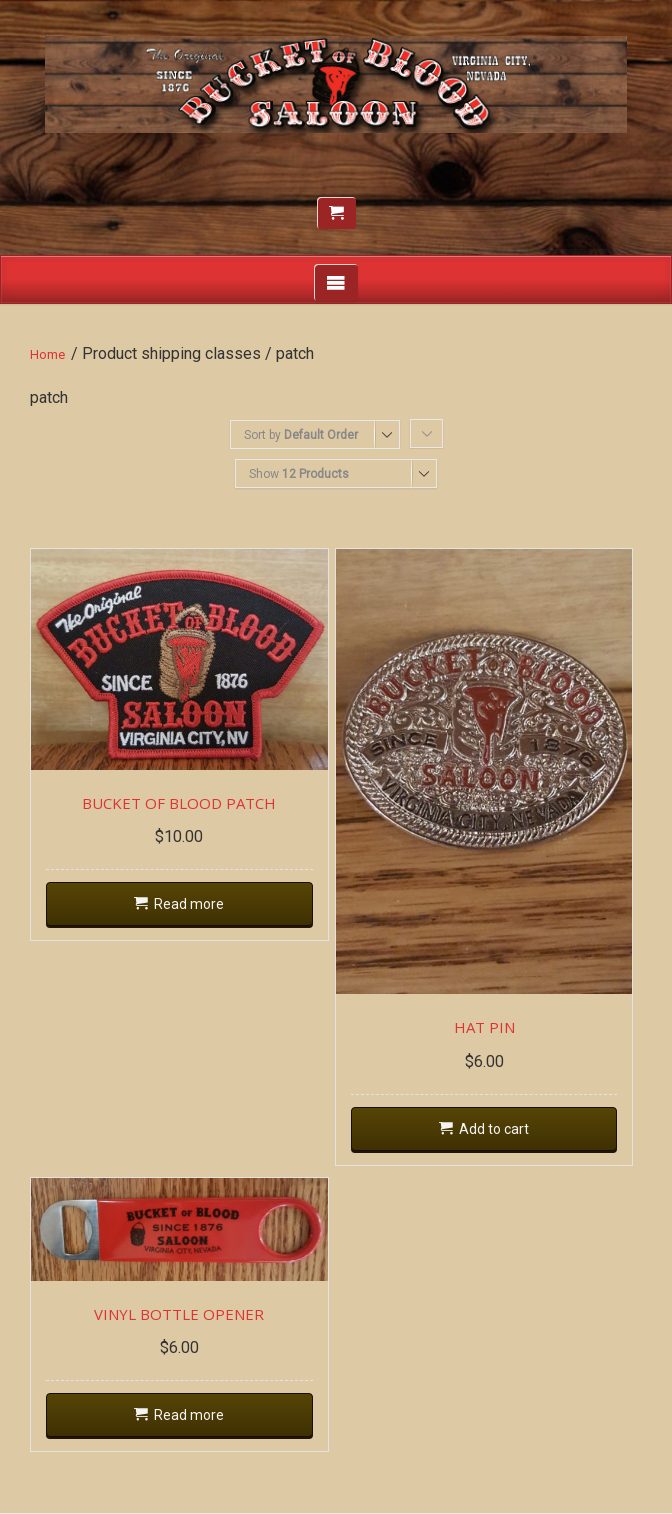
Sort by (301, 435)
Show (299, 474)
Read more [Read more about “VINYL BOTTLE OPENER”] (189, 1415)
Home (47, 354)
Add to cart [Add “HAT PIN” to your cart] (494, 1129)
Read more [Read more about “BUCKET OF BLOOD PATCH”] (189, 904)
